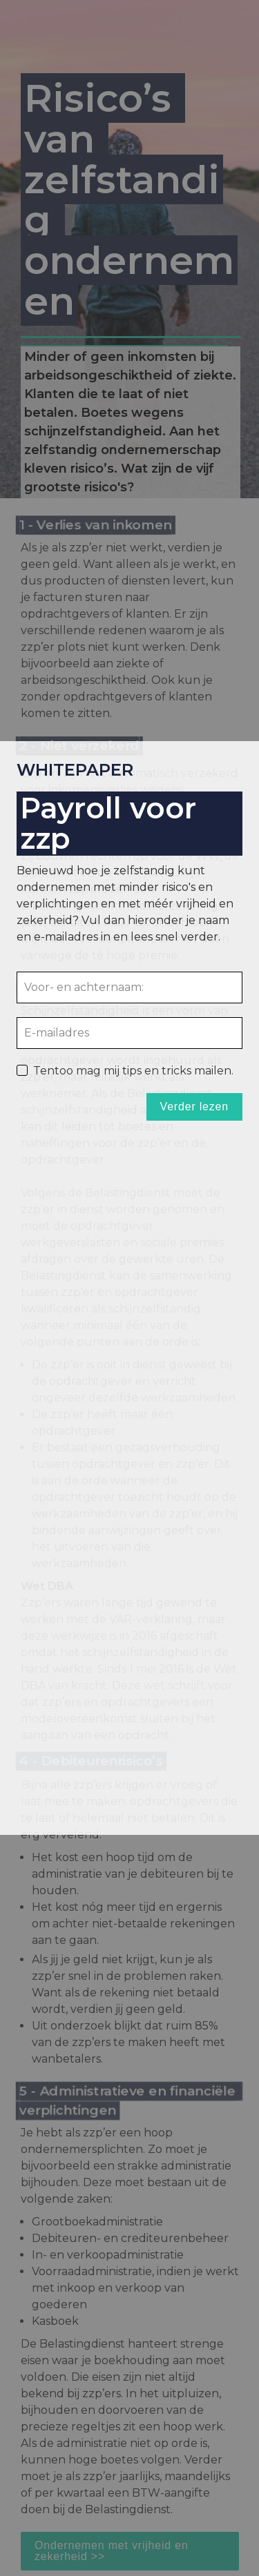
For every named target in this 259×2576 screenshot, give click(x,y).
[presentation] (129, 1288)
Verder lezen (194, 1106)
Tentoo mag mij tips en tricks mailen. (133, 1070)
